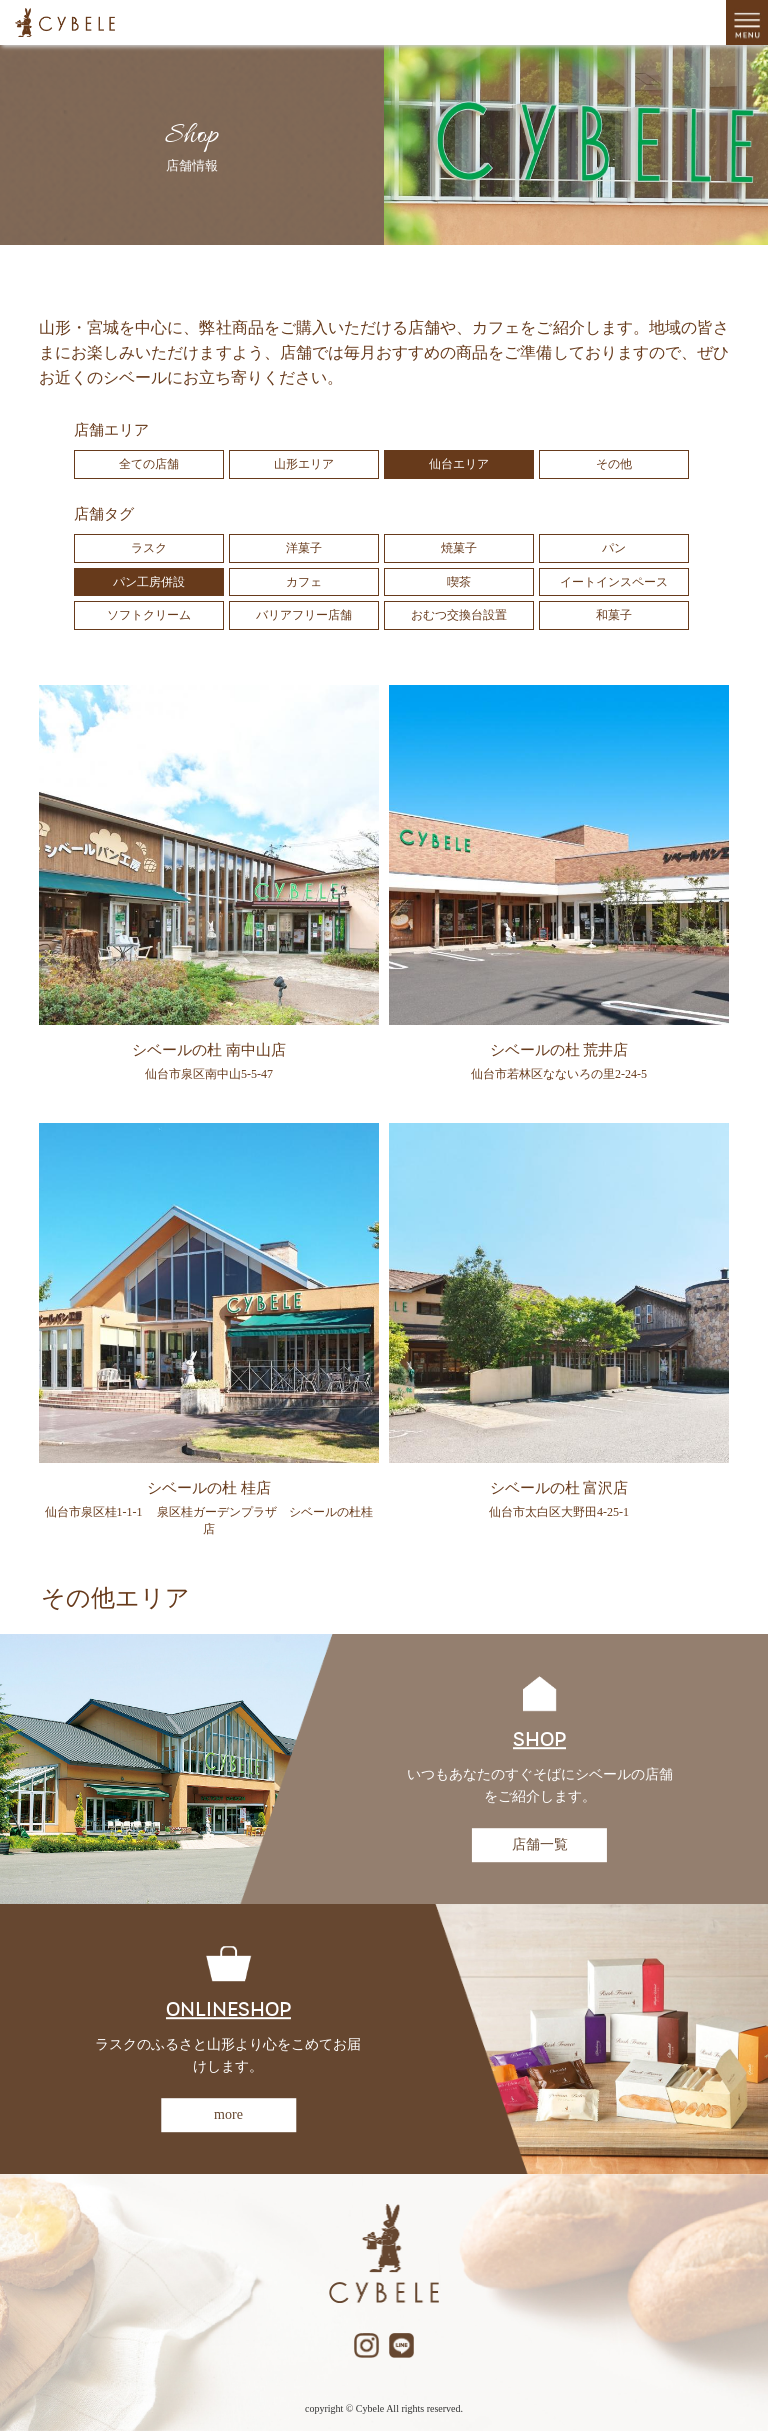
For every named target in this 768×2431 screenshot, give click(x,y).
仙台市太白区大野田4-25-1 (559, 1512)
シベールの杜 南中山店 (209, 1050)
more (228, 2114)
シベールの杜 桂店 (209, 1488)
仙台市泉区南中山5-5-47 (209, 1074)
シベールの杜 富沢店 (559, 1488)
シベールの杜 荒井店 (559, 1050)
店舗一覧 (540, 1844)
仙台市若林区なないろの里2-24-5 (559, 1074)
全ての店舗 (149, 464)
